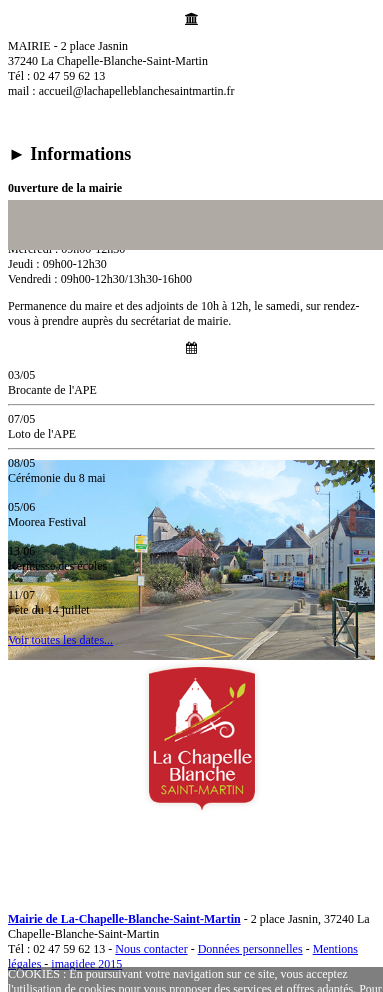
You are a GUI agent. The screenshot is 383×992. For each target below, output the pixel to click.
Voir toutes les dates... (60, 640)
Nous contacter (151, 949)
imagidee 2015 (86, 964)
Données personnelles (250, 949)
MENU (40, 858)
